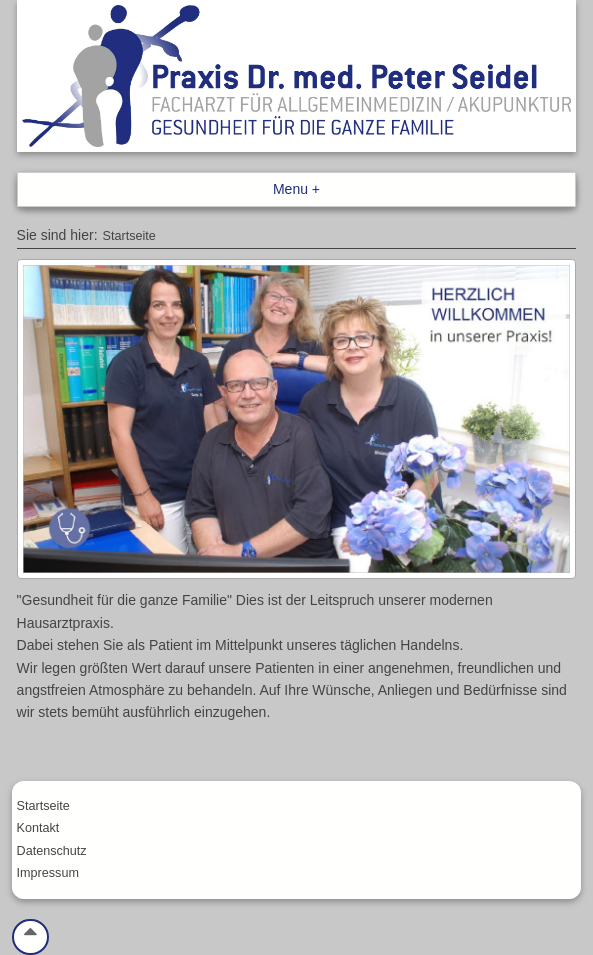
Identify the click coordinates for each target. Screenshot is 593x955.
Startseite (129, 236)
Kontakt (38, 828)
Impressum (48, 873)
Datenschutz (52, 851)
